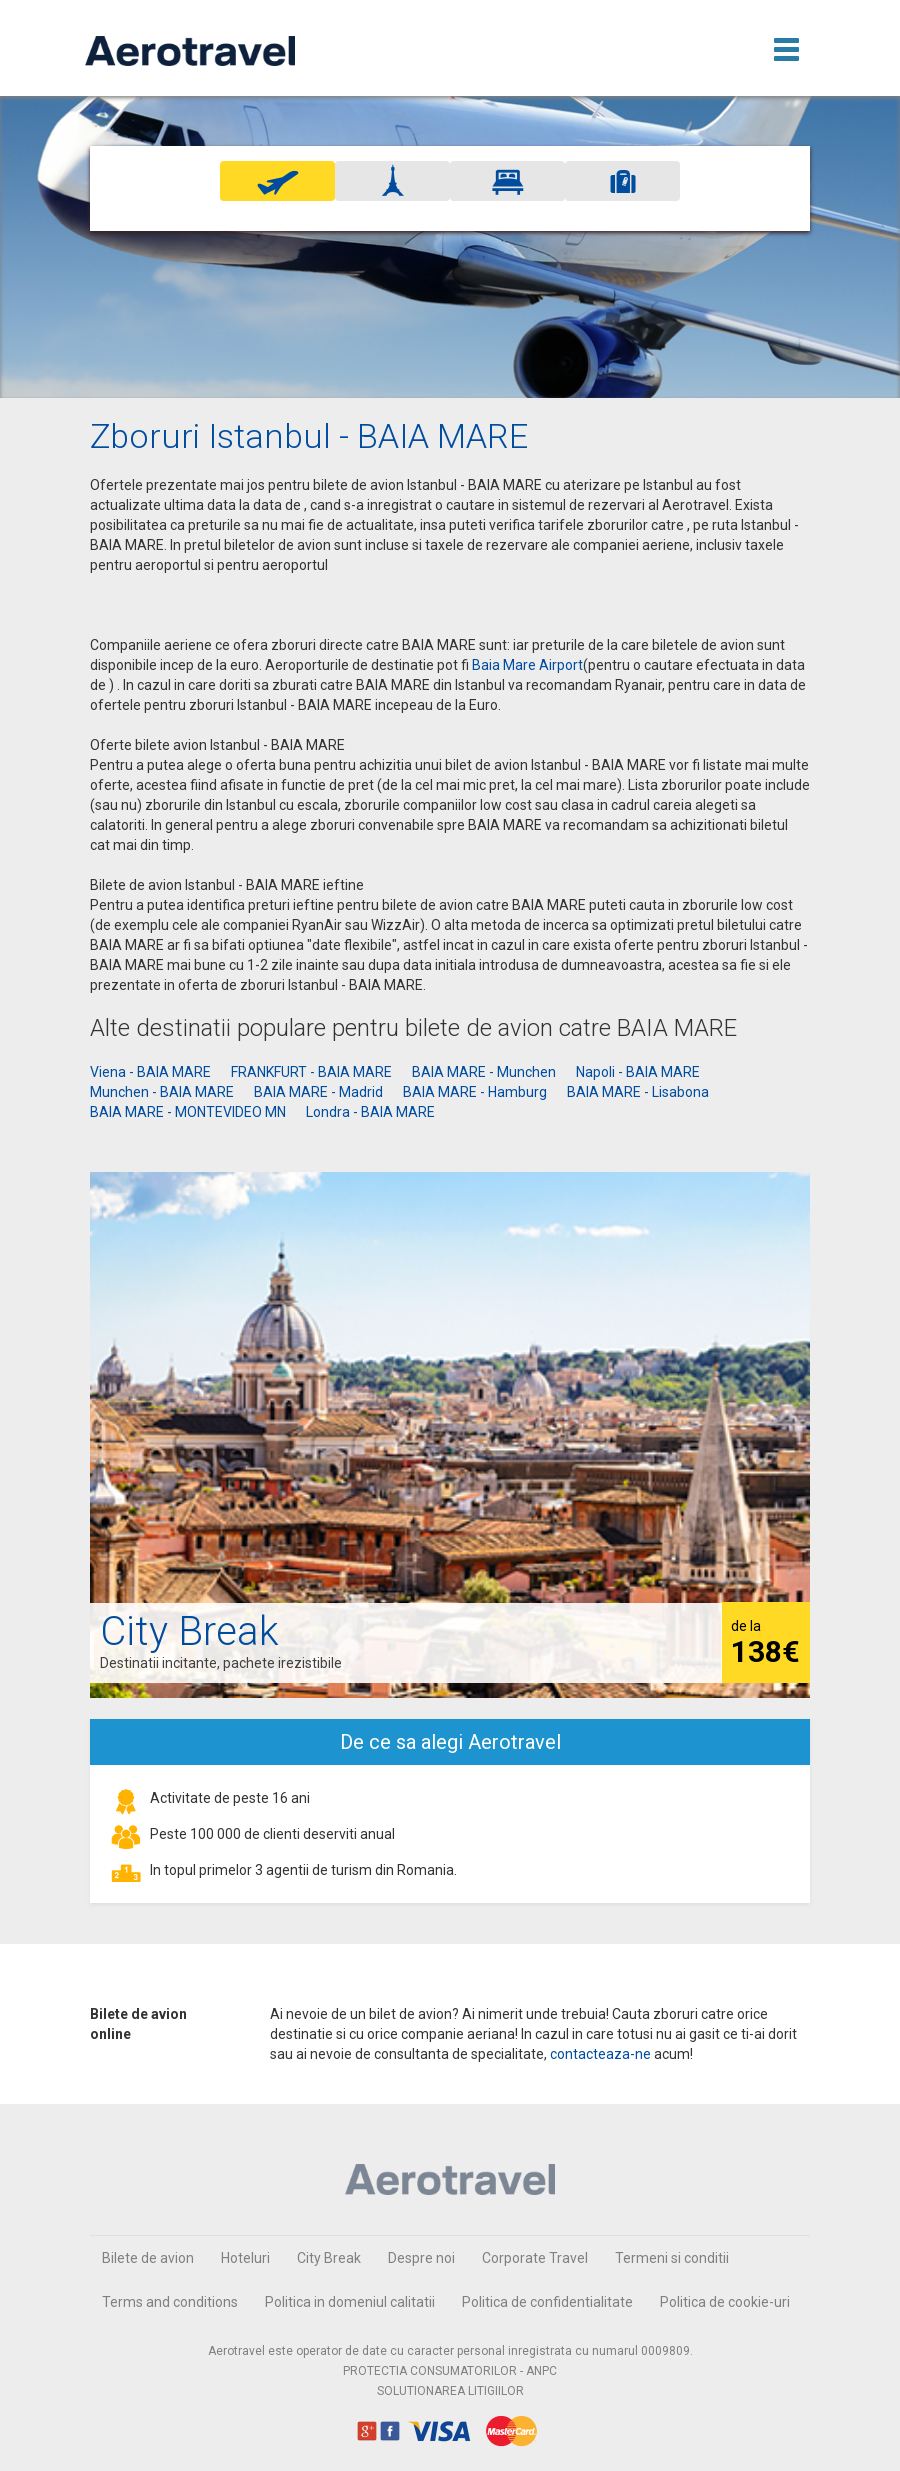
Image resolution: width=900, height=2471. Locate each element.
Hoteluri (245, 2258)
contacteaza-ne (600, 2054)
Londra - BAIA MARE (370, 1112)
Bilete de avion (148, 2258)
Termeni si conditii (672, 2258)
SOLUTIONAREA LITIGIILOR (450, 2391)
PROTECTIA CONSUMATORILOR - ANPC (450, 2371)
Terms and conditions (170, 2302)
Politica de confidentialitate (547, 2302)
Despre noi (421, 2258)
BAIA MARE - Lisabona (638, 1092)
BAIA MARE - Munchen (484, 1072)
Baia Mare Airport (527, 665)
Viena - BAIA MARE (150, 1072)
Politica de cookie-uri (725, 2302)
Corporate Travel (535, 2258)
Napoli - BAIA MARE (638, 1072)
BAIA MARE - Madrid (318, 1092)
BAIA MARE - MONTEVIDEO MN (188, 1112)
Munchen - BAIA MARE (162, 1092)
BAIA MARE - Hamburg (475, 1092)
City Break (329, 2258)
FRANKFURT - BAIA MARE (311, 1072)
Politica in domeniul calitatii (350, 2302)
